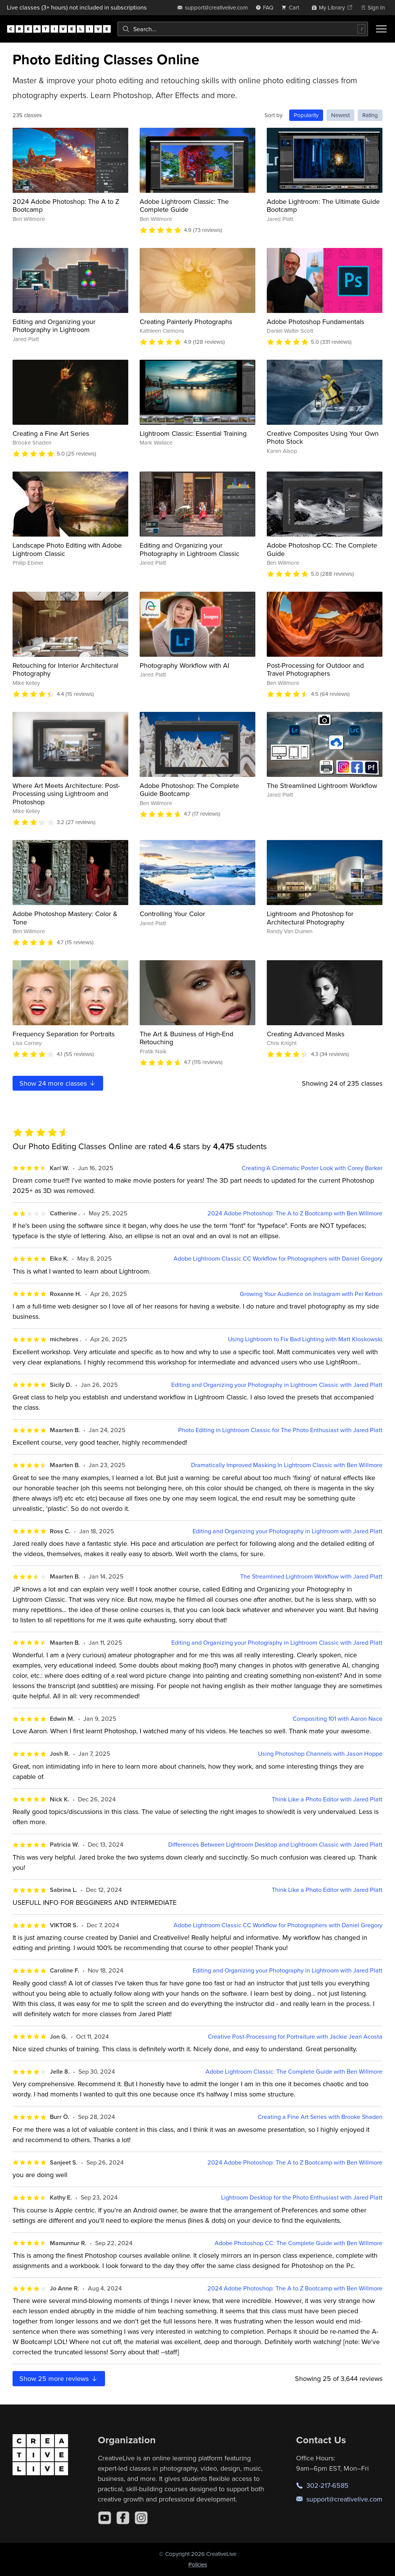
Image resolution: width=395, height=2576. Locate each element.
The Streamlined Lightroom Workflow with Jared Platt (311, 1576)
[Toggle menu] (381, 29)
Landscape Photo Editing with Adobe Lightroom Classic (67, 549)
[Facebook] (123, 2518)
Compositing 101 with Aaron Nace (337, 1718)
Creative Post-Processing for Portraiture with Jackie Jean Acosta (295, 2036)
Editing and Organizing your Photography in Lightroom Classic (189, 549)
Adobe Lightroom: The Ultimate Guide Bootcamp (323, 205)
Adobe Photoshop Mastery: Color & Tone (65, 918)
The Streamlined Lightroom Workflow (322, 785)
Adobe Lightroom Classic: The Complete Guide (184, 205)
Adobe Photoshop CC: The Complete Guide (322, 549)
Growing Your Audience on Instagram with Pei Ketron (311, 1294)
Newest (340, 115)
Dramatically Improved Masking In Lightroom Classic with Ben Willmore (286, 1465)
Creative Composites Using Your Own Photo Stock (323, 437)
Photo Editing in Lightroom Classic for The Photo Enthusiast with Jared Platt (280, 1430)
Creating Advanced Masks (305, 1034)
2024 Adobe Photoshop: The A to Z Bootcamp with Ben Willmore (294, 1213)
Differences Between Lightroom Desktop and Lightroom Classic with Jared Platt (275, 1844)
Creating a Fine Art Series (51, 433)
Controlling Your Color (172, 913)
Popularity (306, 115)
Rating (370, 115)
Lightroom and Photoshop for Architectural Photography (310, 918)
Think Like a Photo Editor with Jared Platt (327, 1799)
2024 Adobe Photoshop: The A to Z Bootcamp (66, 205)
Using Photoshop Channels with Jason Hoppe (320, 1753)
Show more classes (57, 1083)
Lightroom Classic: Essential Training (193, 433)
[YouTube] (104, 2518)
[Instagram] (141, 2518)
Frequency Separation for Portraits (64, 1034)
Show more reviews (58, 2378)
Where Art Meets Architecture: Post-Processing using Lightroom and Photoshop (66, 794)
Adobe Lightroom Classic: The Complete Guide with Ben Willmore (293, 2071)
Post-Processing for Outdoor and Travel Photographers (315, 669)
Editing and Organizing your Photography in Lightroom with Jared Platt (287, 1531)
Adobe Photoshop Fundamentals (315, 321)
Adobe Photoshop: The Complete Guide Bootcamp (189, 790)
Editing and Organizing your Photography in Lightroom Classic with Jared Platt (276, 1384)
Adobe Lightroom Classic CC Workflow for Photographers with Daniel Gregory (278, 1258)
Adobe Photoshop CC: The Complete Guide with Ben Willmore (298, 2243)
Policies (197, 2564)
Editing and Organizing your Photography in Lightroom (54, 326)
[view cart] (292, 7)
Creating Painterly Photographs (186, 321)
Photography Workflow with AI (184, 665)
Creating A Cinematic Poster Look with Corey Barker (312, 1168)
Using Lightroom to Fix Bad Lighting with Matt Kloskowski (305, 1339)
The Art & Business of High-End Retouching (186, 1038)
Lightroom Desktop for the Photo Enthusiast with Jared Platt (301, 2197)
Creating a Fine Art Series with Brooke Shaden (320, 2116)
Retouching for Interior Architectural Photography (65, 669)
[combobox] (243, 29)
